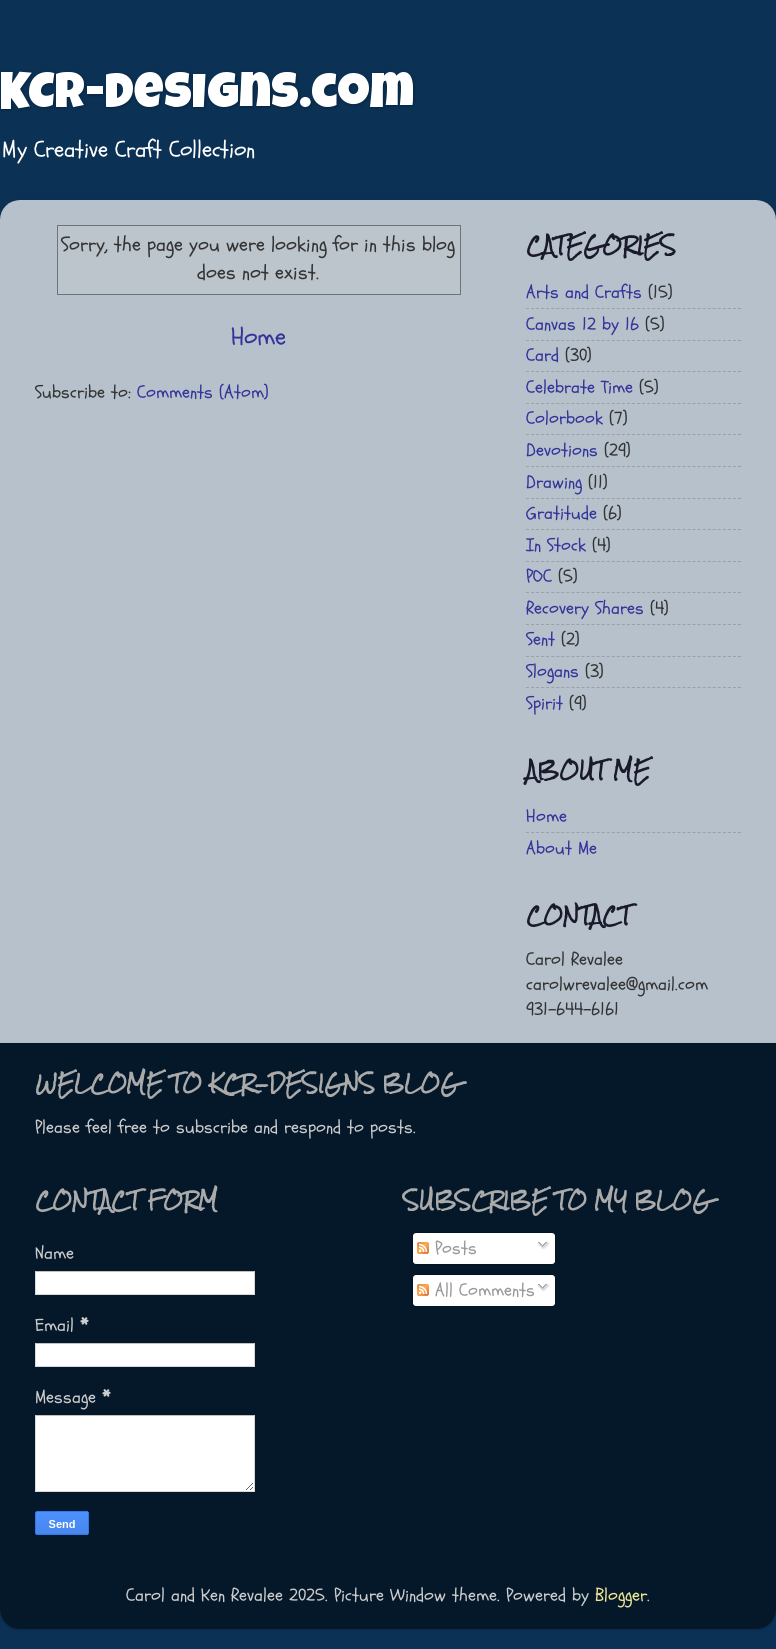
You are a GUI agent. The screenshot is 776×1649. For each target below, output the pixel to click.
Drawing (554, 482)
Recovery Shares (585, 608)
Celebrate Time (579, 387)
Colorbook (564, 418)
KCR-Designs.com (207, 97)
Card (542, 355)
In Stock (556, 545)
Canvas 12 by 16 (582, 324)
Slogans (552, 671)
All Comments (476, 1290)
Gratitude (561, 513)
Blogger (621, 1595)
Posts (447, 1248)
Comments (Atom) (203, 392)
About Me (561, 848)
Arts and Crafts (584, 292)
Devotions (562, 450)
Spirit (544, 703)
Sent (540, 639)
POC (539, 576)
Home (258, 337)
